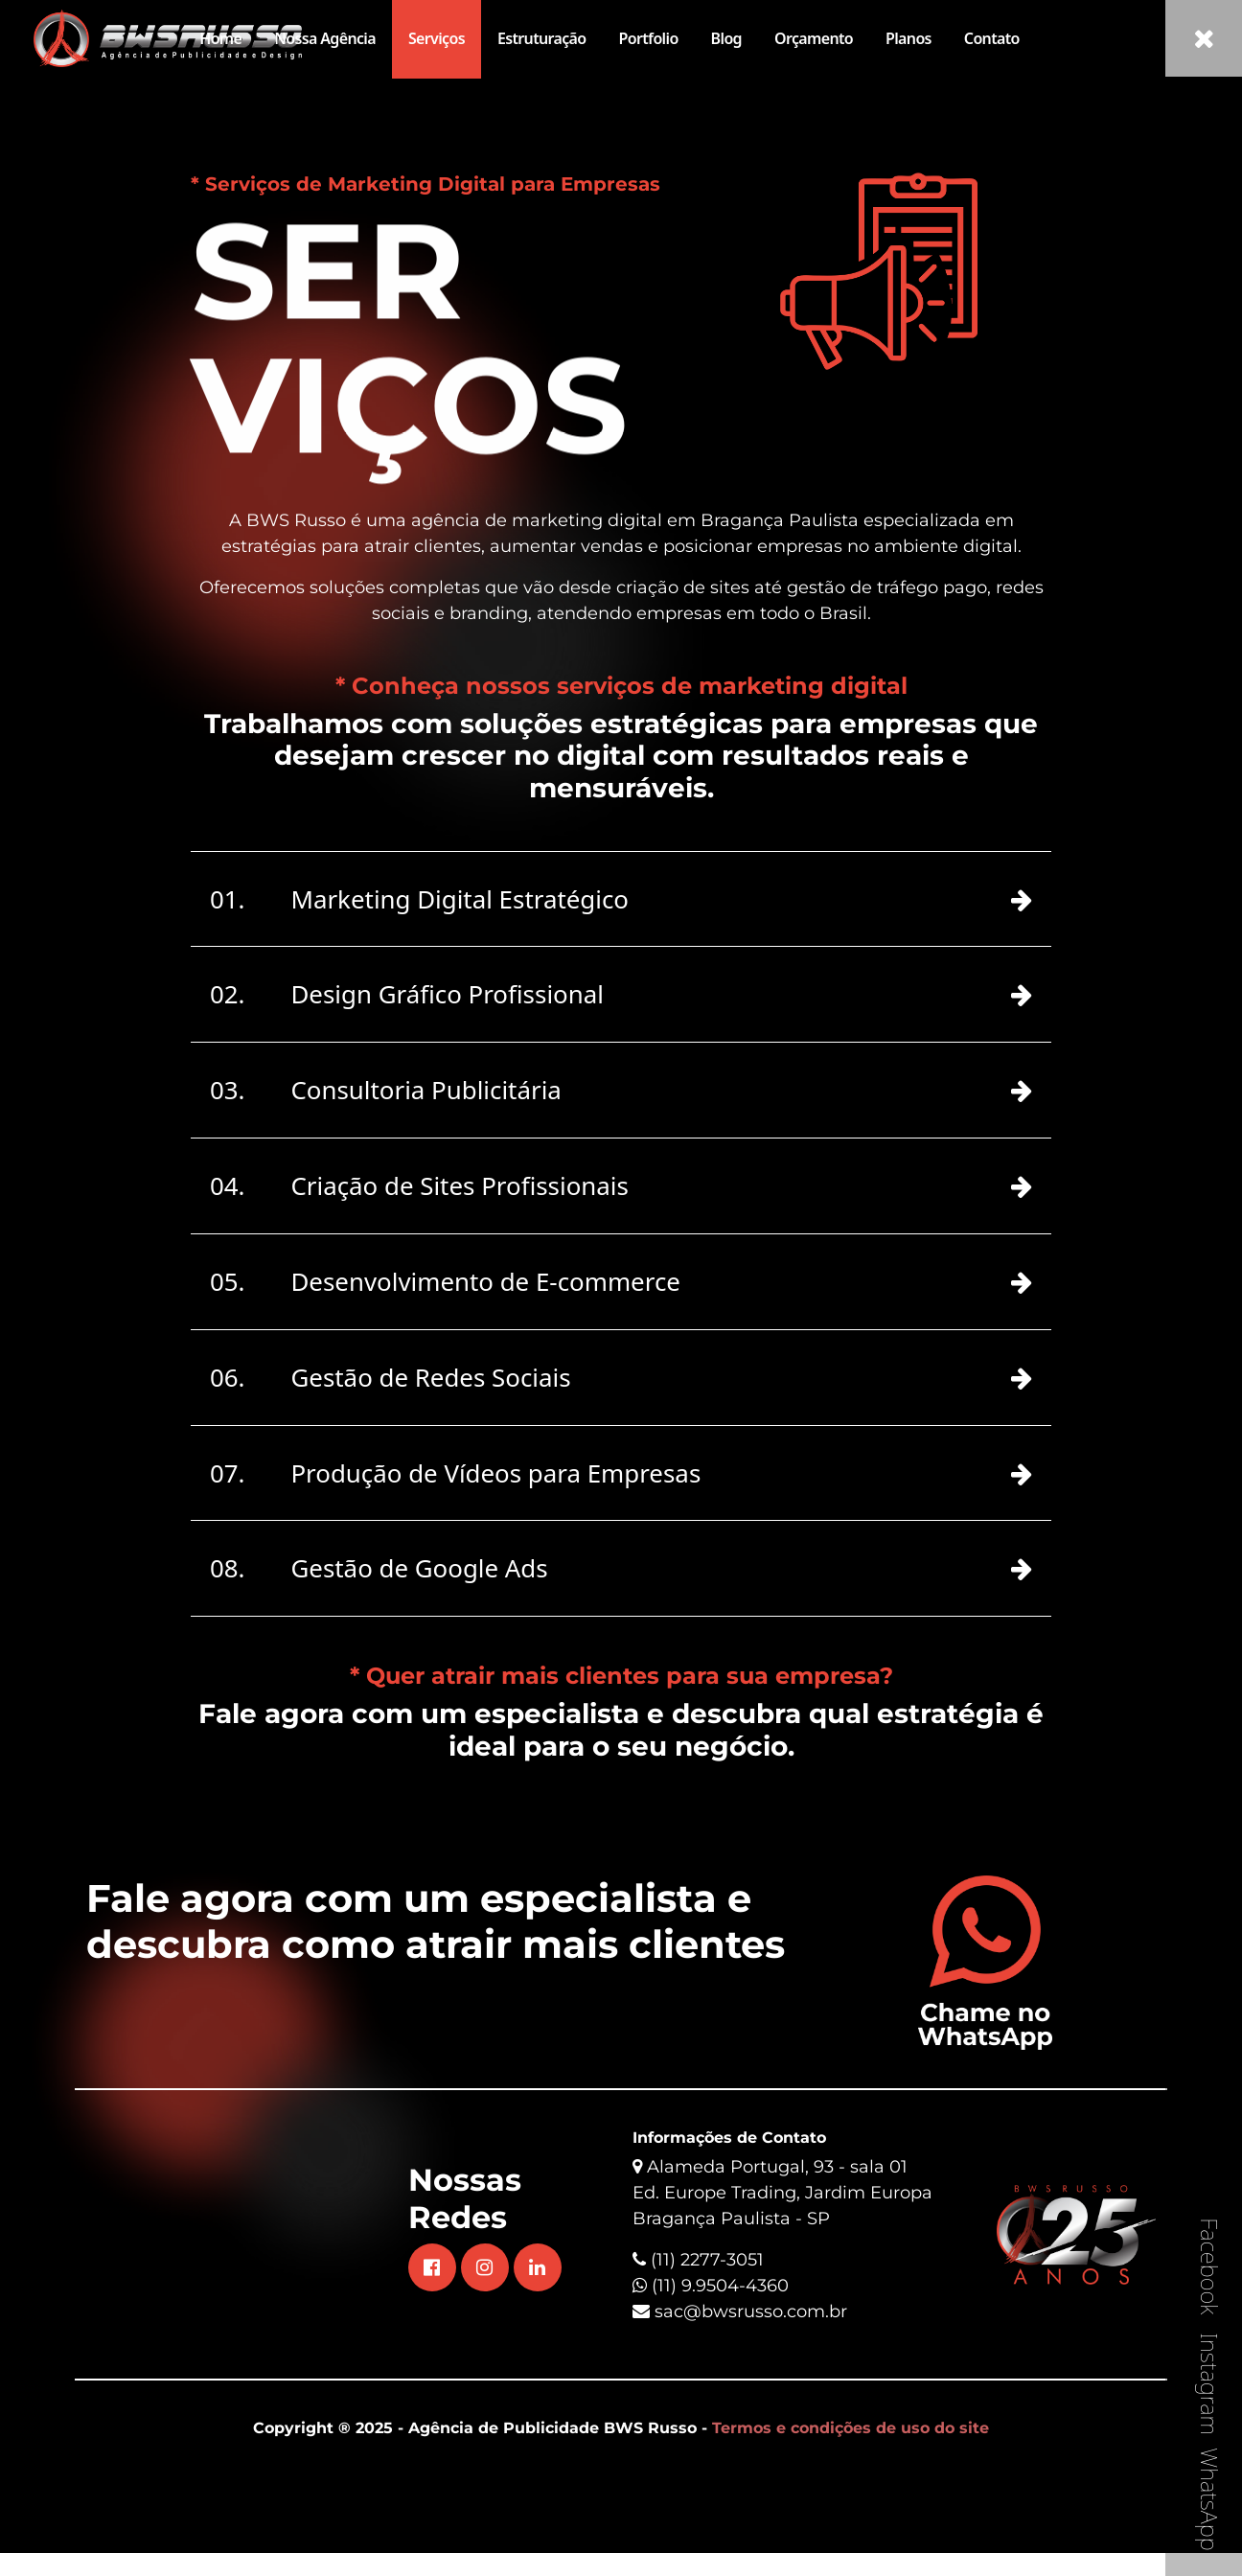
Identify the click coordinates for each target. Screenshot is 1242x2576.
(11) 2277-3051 (707, 2307)
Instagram (1210, 2384)
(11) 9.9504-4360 (710, 2333)
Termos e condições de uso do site (850, 2476)
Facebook (1210, 2266)
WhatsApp (1210, 2499)
